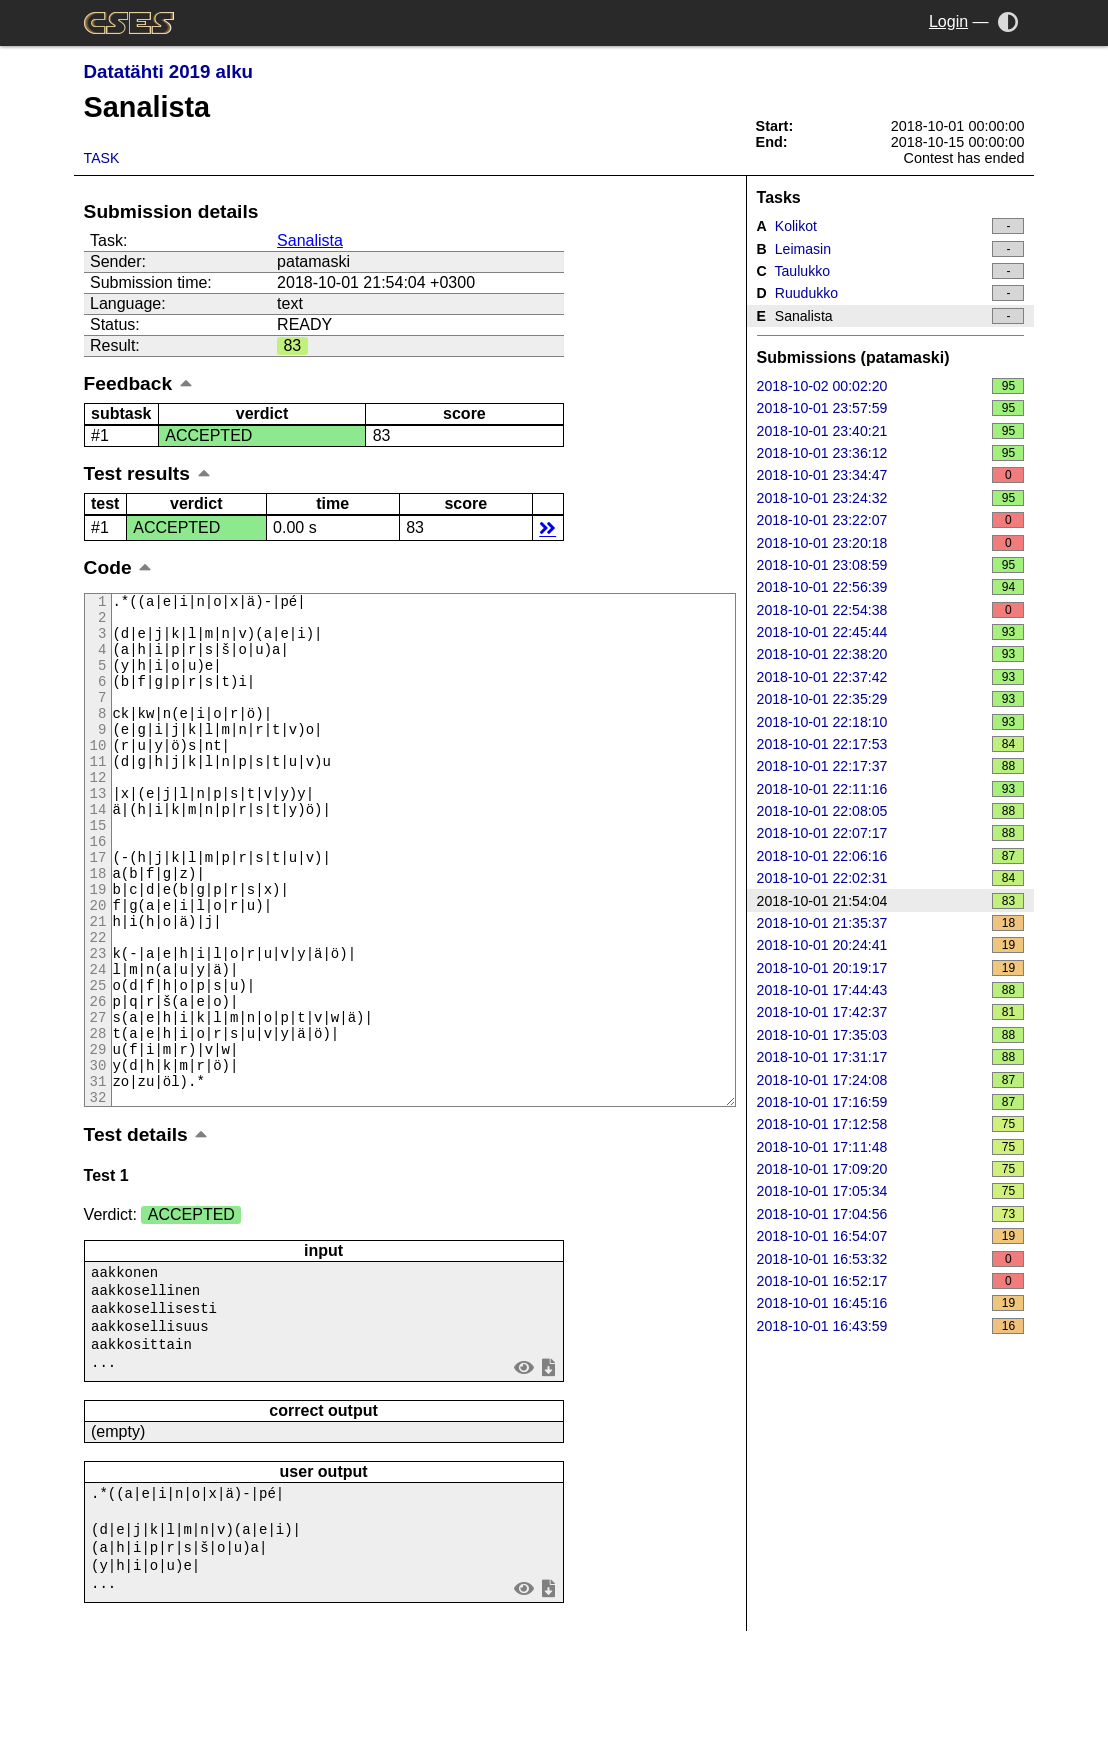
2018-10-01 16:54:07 (891, 1236)
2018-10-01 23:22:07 (891, 520)
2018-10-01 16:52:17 (891, 1281)
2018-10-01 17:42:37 (891, 1012)
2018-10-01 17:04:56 (891, 1214)
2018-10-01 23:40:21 (891, 431)
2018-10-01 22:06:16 (891, 856)
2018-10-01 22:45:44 (891, 632)
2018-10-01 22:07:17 (891, 833)
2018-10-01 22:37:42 (891, 677)
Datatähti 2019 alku (168, 71)
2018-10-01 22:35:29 (891, 699)
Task (102, 158)
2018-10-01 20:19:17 (891, 968)
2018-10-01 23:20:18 (891, 543)
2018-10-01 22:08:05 (891, 811)
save (548, 1467)
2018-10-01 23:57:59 (891, 408)
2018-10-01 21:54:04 (891, 901)
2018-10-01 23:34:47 (891, 475)
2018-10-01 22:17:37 (891, 766)
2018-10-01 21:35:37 (891, 923)
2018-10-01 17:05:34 (891, 1191)
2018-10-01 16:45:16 (891, 1303)
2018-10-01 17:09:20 (891, 1169)
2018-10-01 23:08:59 (891, 565)
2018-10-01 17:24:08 (891, 1080)
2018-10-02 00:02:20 (891, 386)
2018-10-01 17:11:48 (891, 1147)
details (547, 527)
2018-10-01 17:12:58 (891, 1124)
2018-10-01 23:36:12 (891, 453)
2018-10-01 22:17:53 (891, 744)
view (523, 1467)
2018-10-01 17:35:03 (891, 1035)
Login (948, 21)
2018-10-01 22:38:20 (891, 654)
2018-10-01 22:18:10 (891, 722)
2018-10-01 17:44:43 (891, 990)
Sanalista (310, 240)
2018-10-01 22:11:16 (891, 789)
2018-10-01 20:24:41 (891, 945)
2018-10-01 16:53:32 (891, 1259)
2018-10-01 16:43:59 (891, 1326)
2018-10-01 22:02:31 (891, 878)
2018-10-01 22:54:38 (891, 610)
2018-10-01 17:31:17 (891, 1057)
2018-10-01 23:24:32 (891, 498)
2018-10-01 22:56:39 (891, 587)
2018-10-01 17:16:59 (891, 1102)
